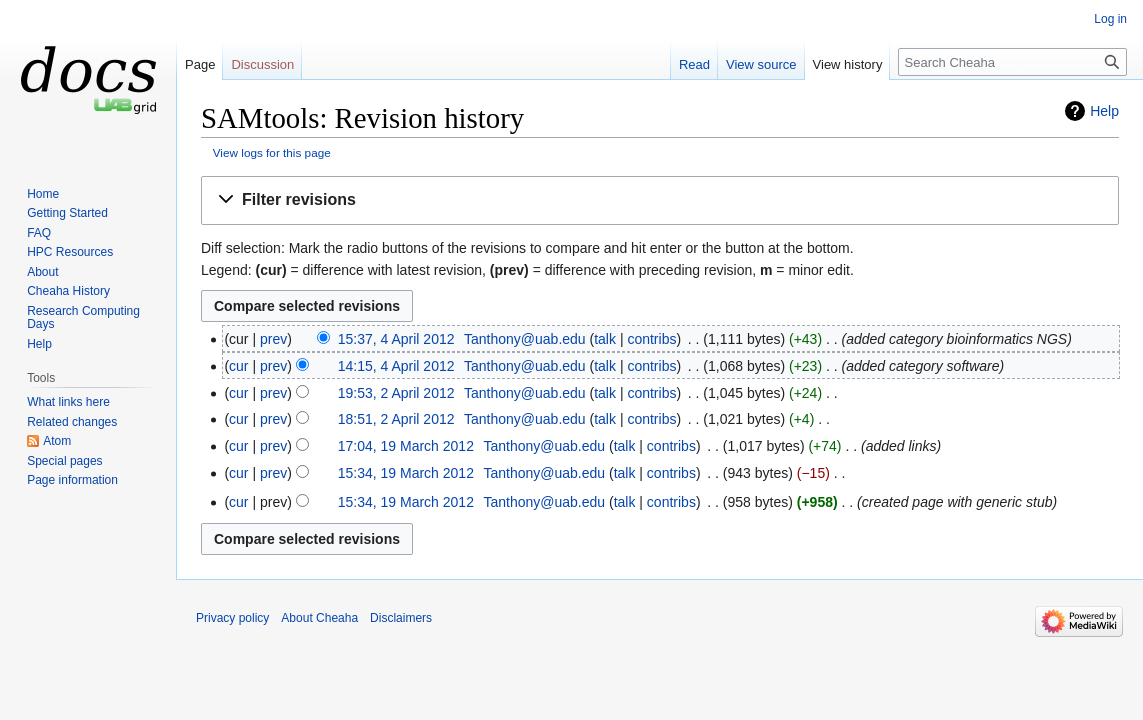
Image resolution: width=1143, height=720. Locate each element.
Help (1104, 111)
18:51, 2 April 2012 (396, 419)
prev (273, 339)
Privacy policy (232, 618)
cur (238, 366)
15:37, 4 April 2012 (396, 339)
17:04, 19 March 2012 (406, 446)
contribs (651, 339)
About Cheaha (319, 618)
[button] (660, 200)
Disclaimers (401, 618)
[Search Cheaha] (1012, 62)
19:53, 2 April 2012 (396, 393)
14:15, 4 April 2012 (396, 366)
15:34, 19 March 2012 (406, 473)
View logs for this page (272, 152)
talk (605, 339)
